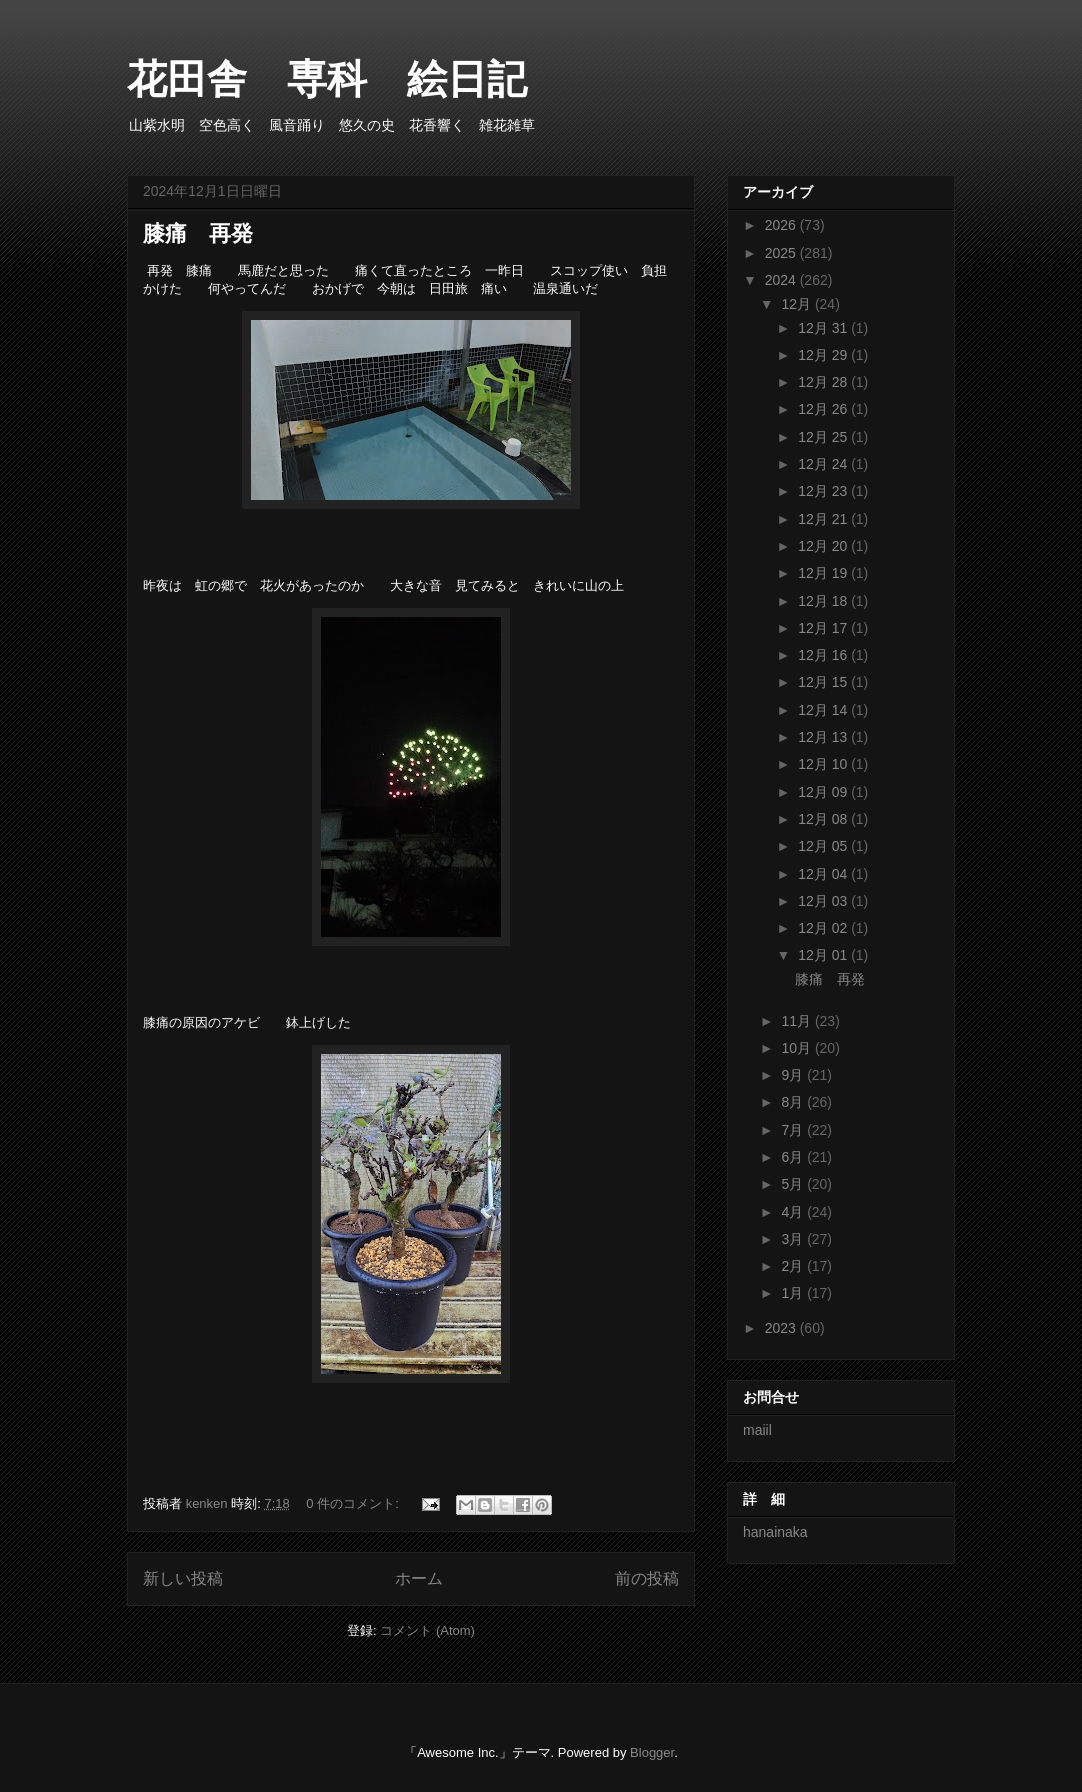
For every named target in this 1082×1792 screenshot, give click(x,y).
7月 (794, 1130)
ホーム (419, 1578)
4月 (794, 1212)
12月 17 (824, 628)
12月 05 (824, 846)
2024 (782, 280)
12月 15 (824, 682)
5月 (794, 1184)
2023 (782, 1328)
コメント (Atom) (427, 1630)
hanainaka (775, 1532)
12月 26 (824, 409)
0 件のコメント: (354, 1503)
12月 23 (824, 491)
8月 (794, 1102)
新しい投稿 (183, 1578)
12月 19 (824, 573)
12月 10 (824, 764)
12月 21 (824, 519)
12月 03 (824, 901)
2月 (794, 1266)
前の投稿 (647, 1578)
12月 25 (824, 437)
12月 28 (824, 382)
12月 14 (824, 710)
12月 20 (824, 546)
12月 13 (824, 737)
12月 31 (824, 328)
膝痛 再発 (198, 233)
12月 (797, 304)
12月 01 (824, 955)
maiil (757, 1430)
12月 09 (824, 792)
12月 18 (824, 601)
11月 (797, 1021)
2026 (782, 225)
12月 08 (824, 819)
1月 (794, 1293)
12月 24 (824, 464)
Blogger (652, 1752)
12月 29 (824, 355)
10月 (797, 1048)
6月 (794, 1157)
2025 (782, 253)
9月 (794, 1075)
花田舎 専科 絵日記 (347, 79)
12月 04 (824, 874)
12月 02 (824, 928)
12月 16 (824, 655)
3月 (794, 1239)
